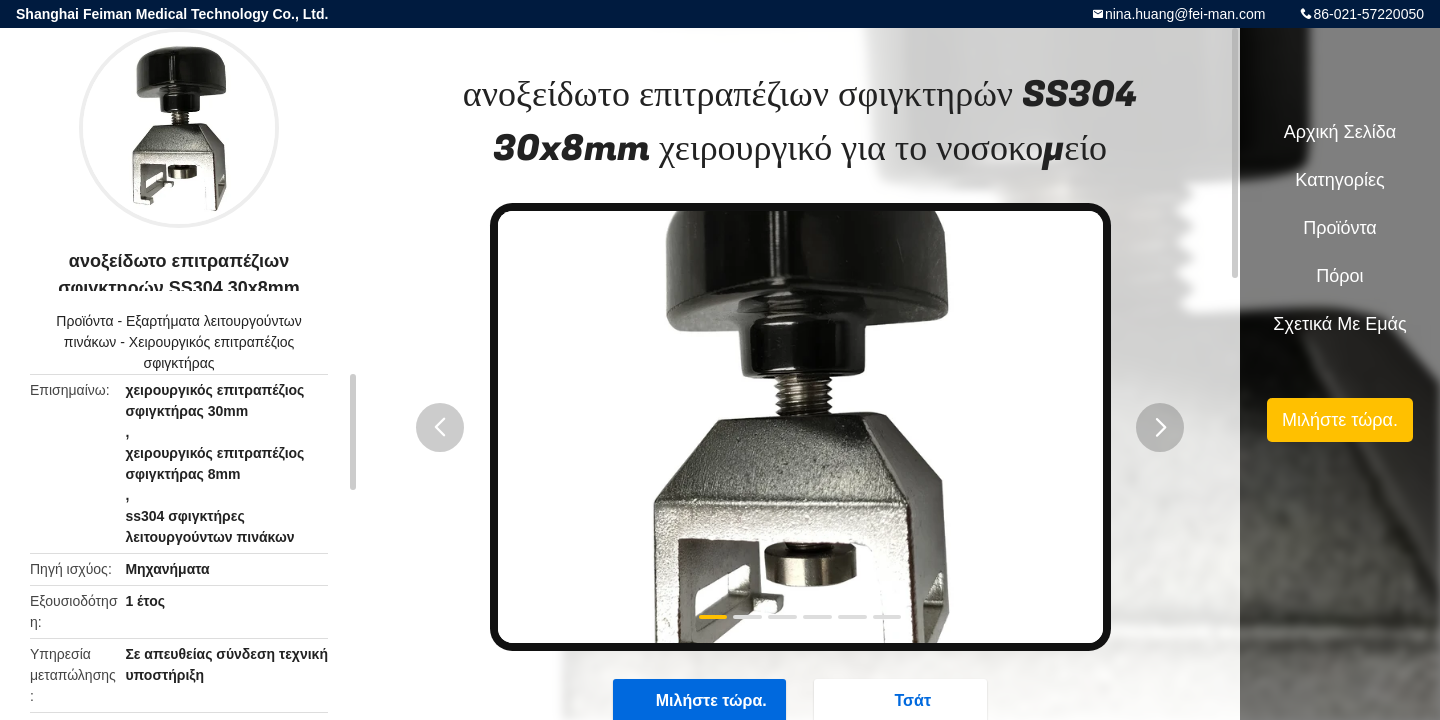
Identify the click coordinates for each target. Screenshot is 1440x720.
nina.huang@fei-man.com (1185, 14)
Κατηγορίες (1339, 180)
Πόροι (1339, 276)
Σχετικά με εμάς (1339, 324)
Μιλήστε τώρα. (1340, 420)
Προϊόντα (84, 321)
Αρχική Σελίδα (1340, 132)
